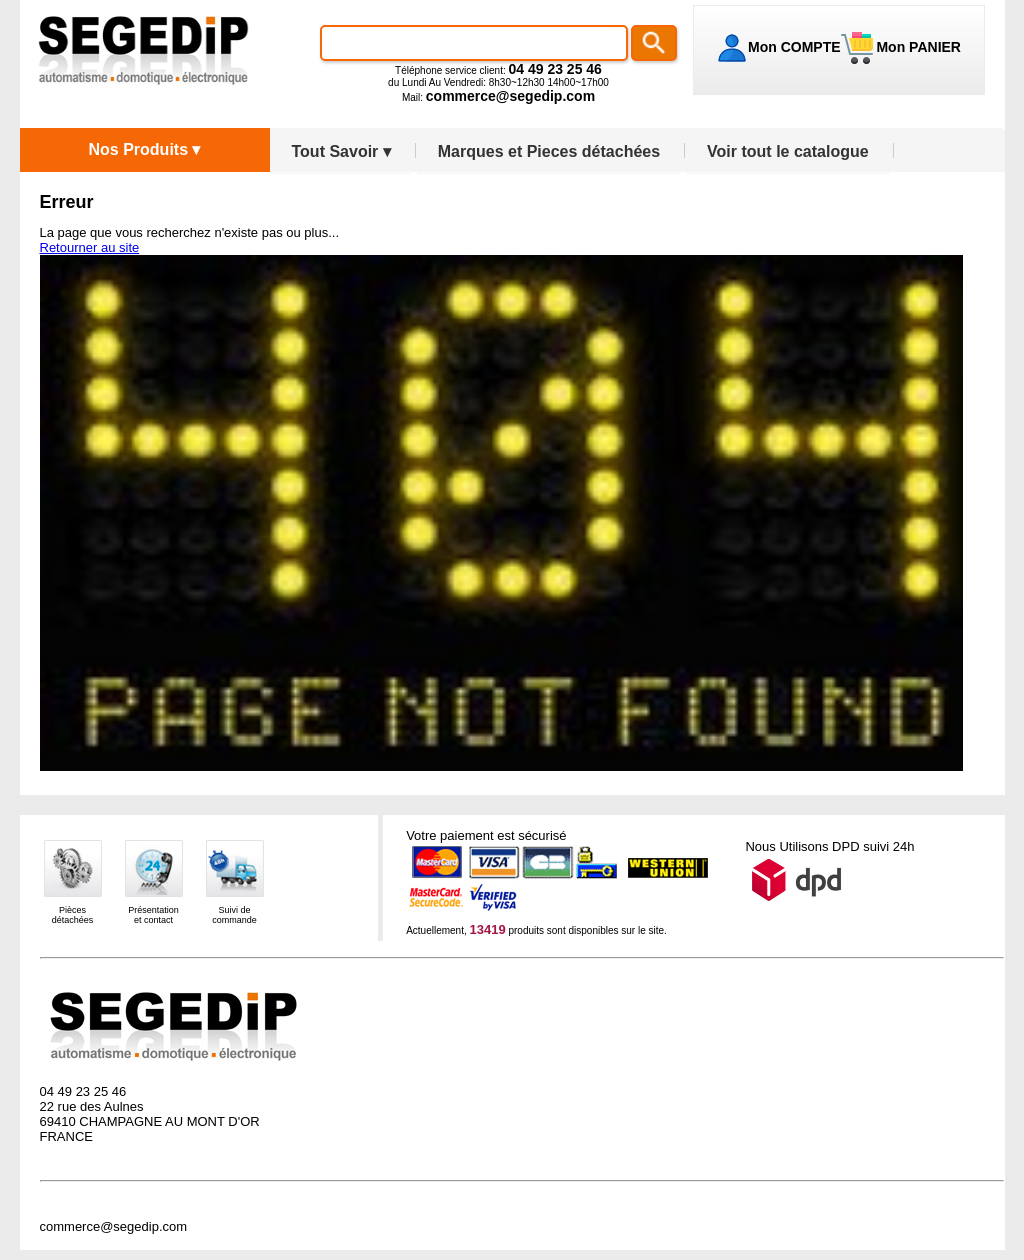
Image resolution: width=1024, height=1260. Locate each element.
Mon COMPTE (794, 47)
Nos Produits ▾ (144, 149)
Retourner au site (90, 247)
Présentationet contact (153, 915)
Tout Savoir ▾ (341, 151)
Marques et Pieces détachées (549, 151)
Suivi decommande (234, 915)
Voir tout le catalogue (788, 151)
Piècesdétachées (73, 915)
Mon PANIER (917, 47)
